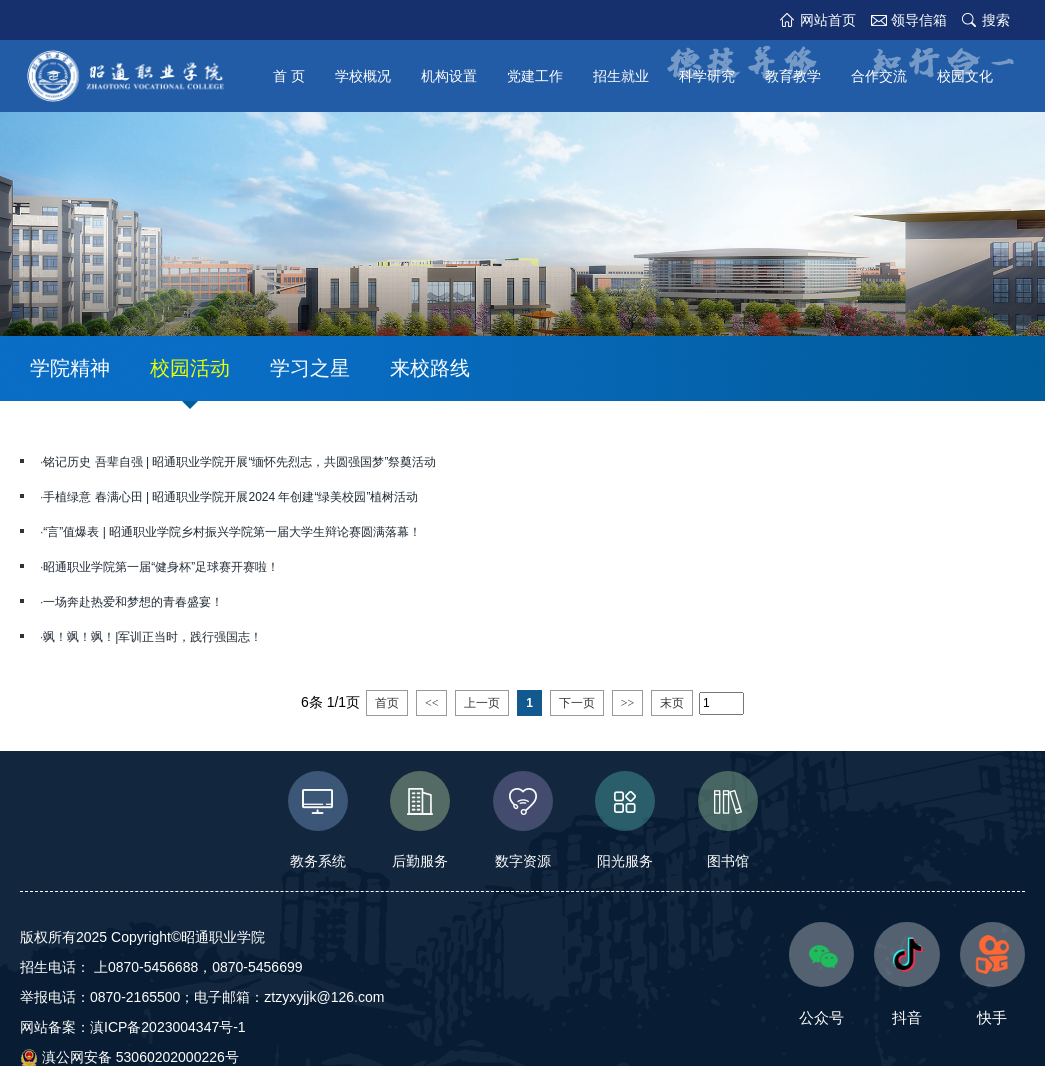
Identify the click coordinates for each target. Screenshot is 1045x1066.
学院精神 (70, 368)
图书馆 (727, 820)
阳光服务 (625, 820)
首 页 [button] (289, 76)
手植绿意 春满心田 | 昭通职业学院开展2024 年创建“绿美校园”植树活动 (230, 497)
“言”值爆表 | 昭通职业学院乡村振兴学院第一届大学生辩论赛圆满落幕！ (232, 532)
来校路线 (430, 368)
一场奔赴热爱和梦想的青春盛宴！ (133, 602)
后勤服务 (420, 820)
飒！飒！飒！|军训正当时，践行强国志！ (152, 637)
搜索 (996, 20)
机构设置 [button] (449, 76)
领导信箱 (919, 20)
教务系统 (317, 820)
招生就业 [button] (621, 76)
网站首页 (828, 20)
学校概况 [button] (363, 76)
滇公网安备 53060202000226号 (129, 1057)
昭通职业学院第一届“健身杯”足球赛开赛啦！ (161, 567)
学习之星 (310, 368)
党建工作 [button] (535, 76)
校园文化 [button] (965, 76)
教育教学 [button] (793, 76)
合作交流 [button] (879, 76)
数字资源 (522, 820)
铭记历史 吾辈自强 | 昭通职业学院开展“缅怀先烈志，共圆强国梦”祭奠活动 (239, 462)
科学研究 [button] (707, 76)
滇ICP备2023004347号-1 (168, 1027)
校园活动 (190, 368)
